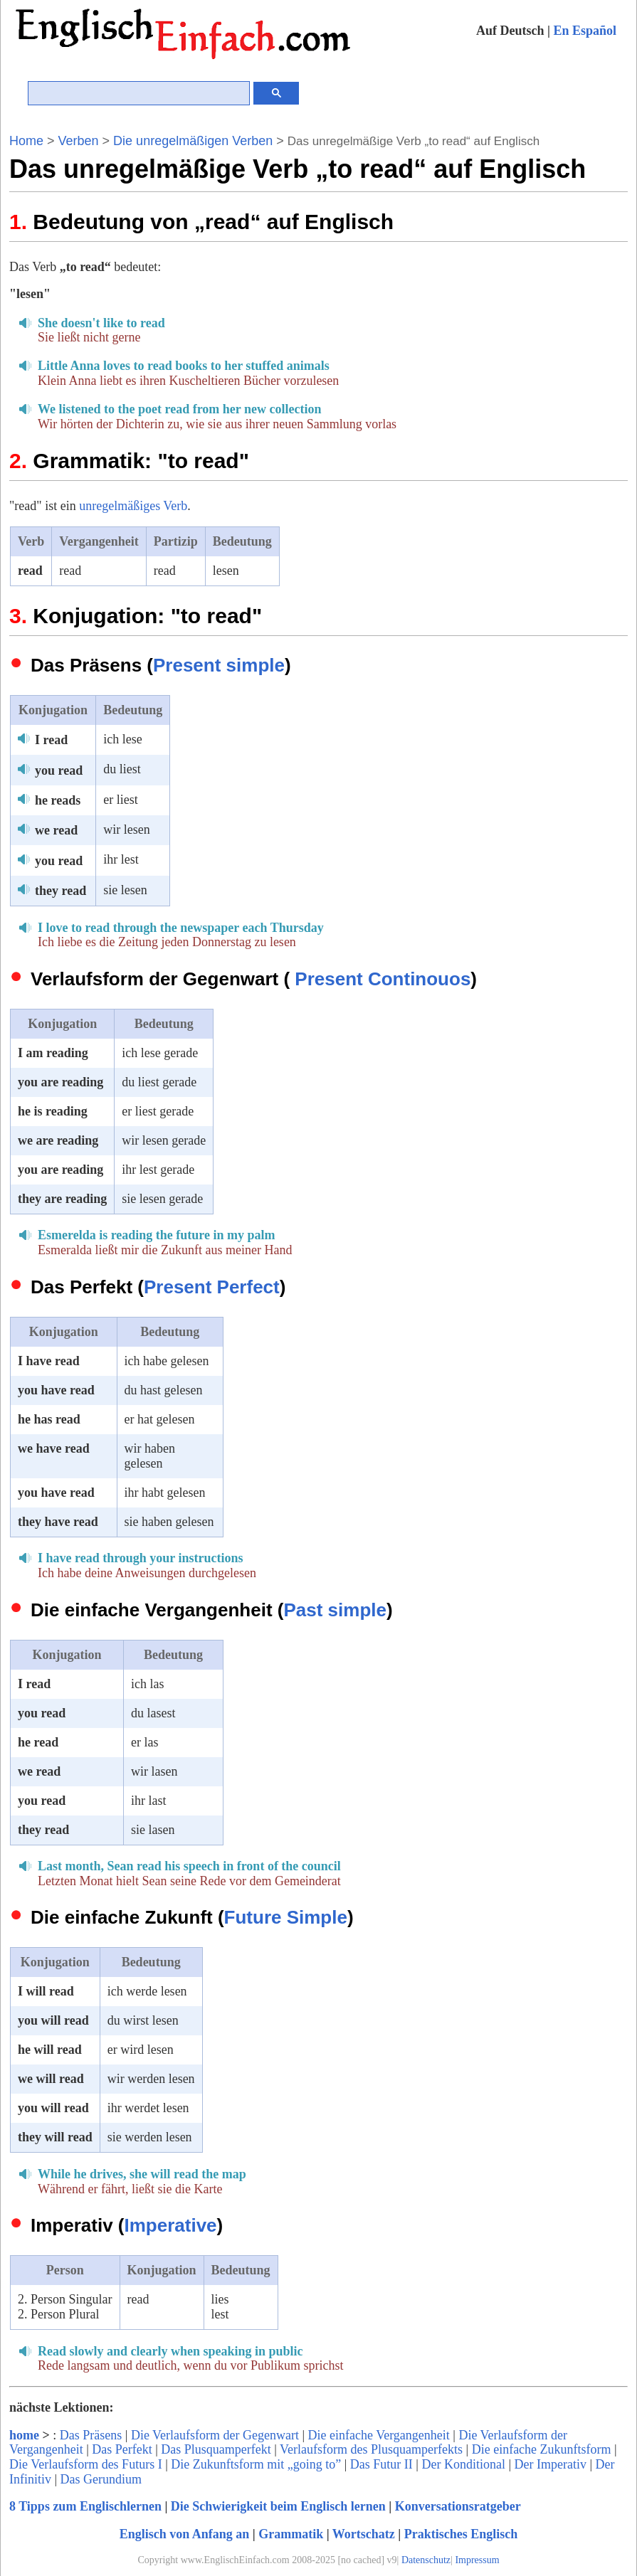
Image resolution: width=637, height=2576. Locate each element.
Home (26, 141)
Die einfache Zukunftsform (541, 2449)
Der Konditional (463, 2464)
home (24, 2435)
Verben (78, 141)
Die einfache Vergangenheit (379, 2435)
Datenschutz (426, 2560)
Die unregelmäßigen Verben (193, 141)
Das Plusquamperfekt (215, 2449)
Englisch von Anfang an (185, 2534)
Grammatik (290, 2534)
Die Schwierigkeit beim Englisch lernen (278, 2506)
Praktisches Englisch (461, 2534)
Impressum (477, 2560)
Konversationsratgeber (458, 2506)
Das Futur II (381, 2464)
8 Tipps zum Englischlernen (85, 2506)
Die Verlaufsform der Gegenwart (215, 2435)
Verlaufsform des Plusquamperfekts (371, 2449)
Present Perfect (212, 1287)
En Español (584, 30)
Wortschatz (363, 2534)
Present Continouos (382, 979)
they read (60, 891)
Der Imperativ (550, 2464)
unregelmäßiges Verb (133, 506)
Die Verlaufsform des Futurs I (85, 2464)
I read (51, 740)
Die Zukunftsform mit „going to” (256, 2464)
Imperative (171, 2225)
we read (56, 830)
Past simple (334, 1610)
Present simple (219, 665)
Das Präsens (91, 2435)
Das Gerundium (101, 2479)
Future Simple (285, 1917)
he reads (57, 800)
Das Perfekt (122, 2449)
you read (59, 770)
